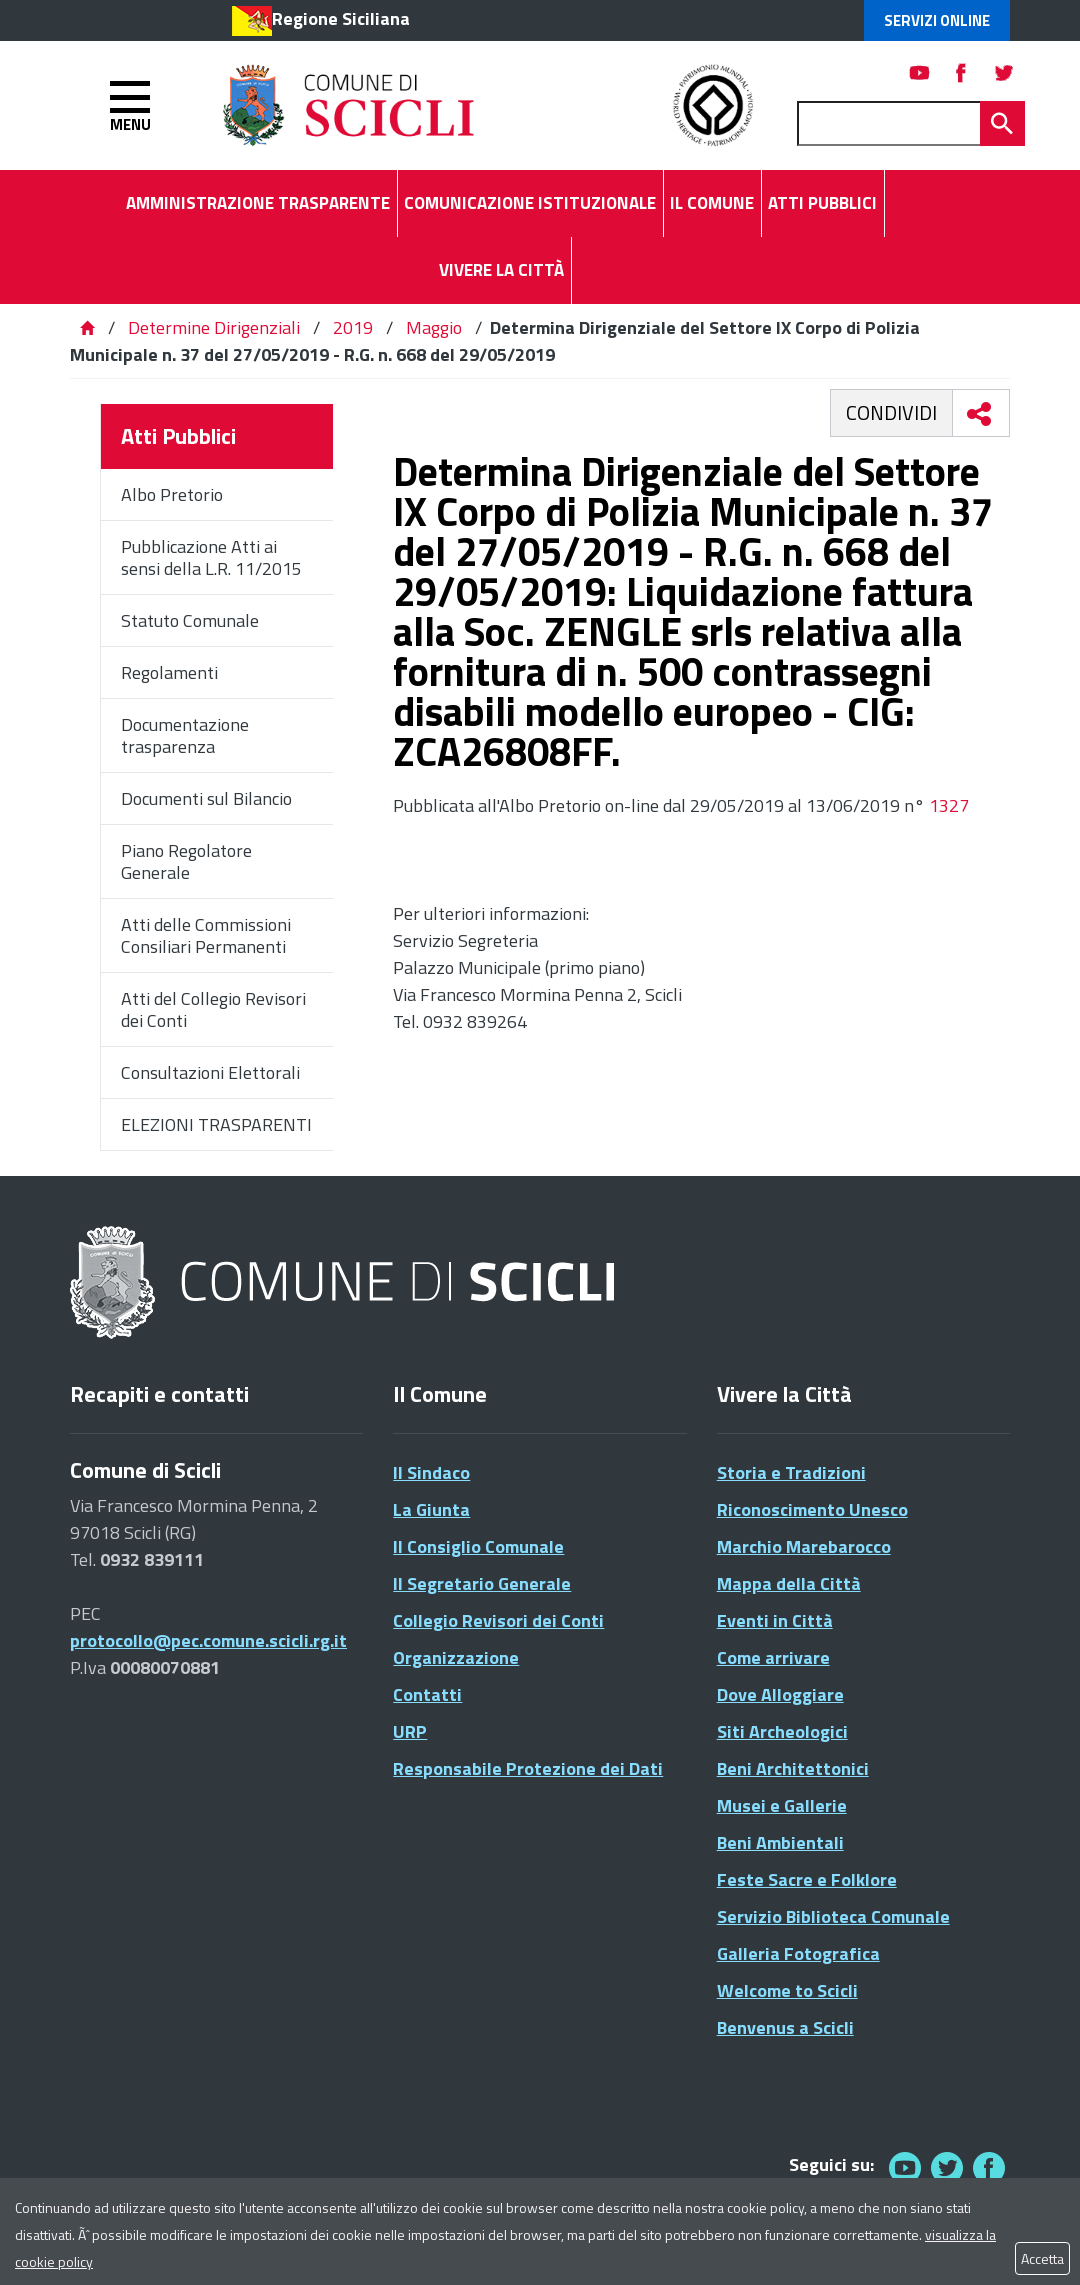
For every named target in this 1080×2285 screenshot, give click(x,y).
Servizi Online (937, 20)
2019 (353, 327)
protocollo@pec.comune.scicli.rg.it (208, 1640)
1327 (949, 805)
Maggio (434, 327)
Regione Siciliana (341, 18)
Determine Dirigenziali (216, 327)
